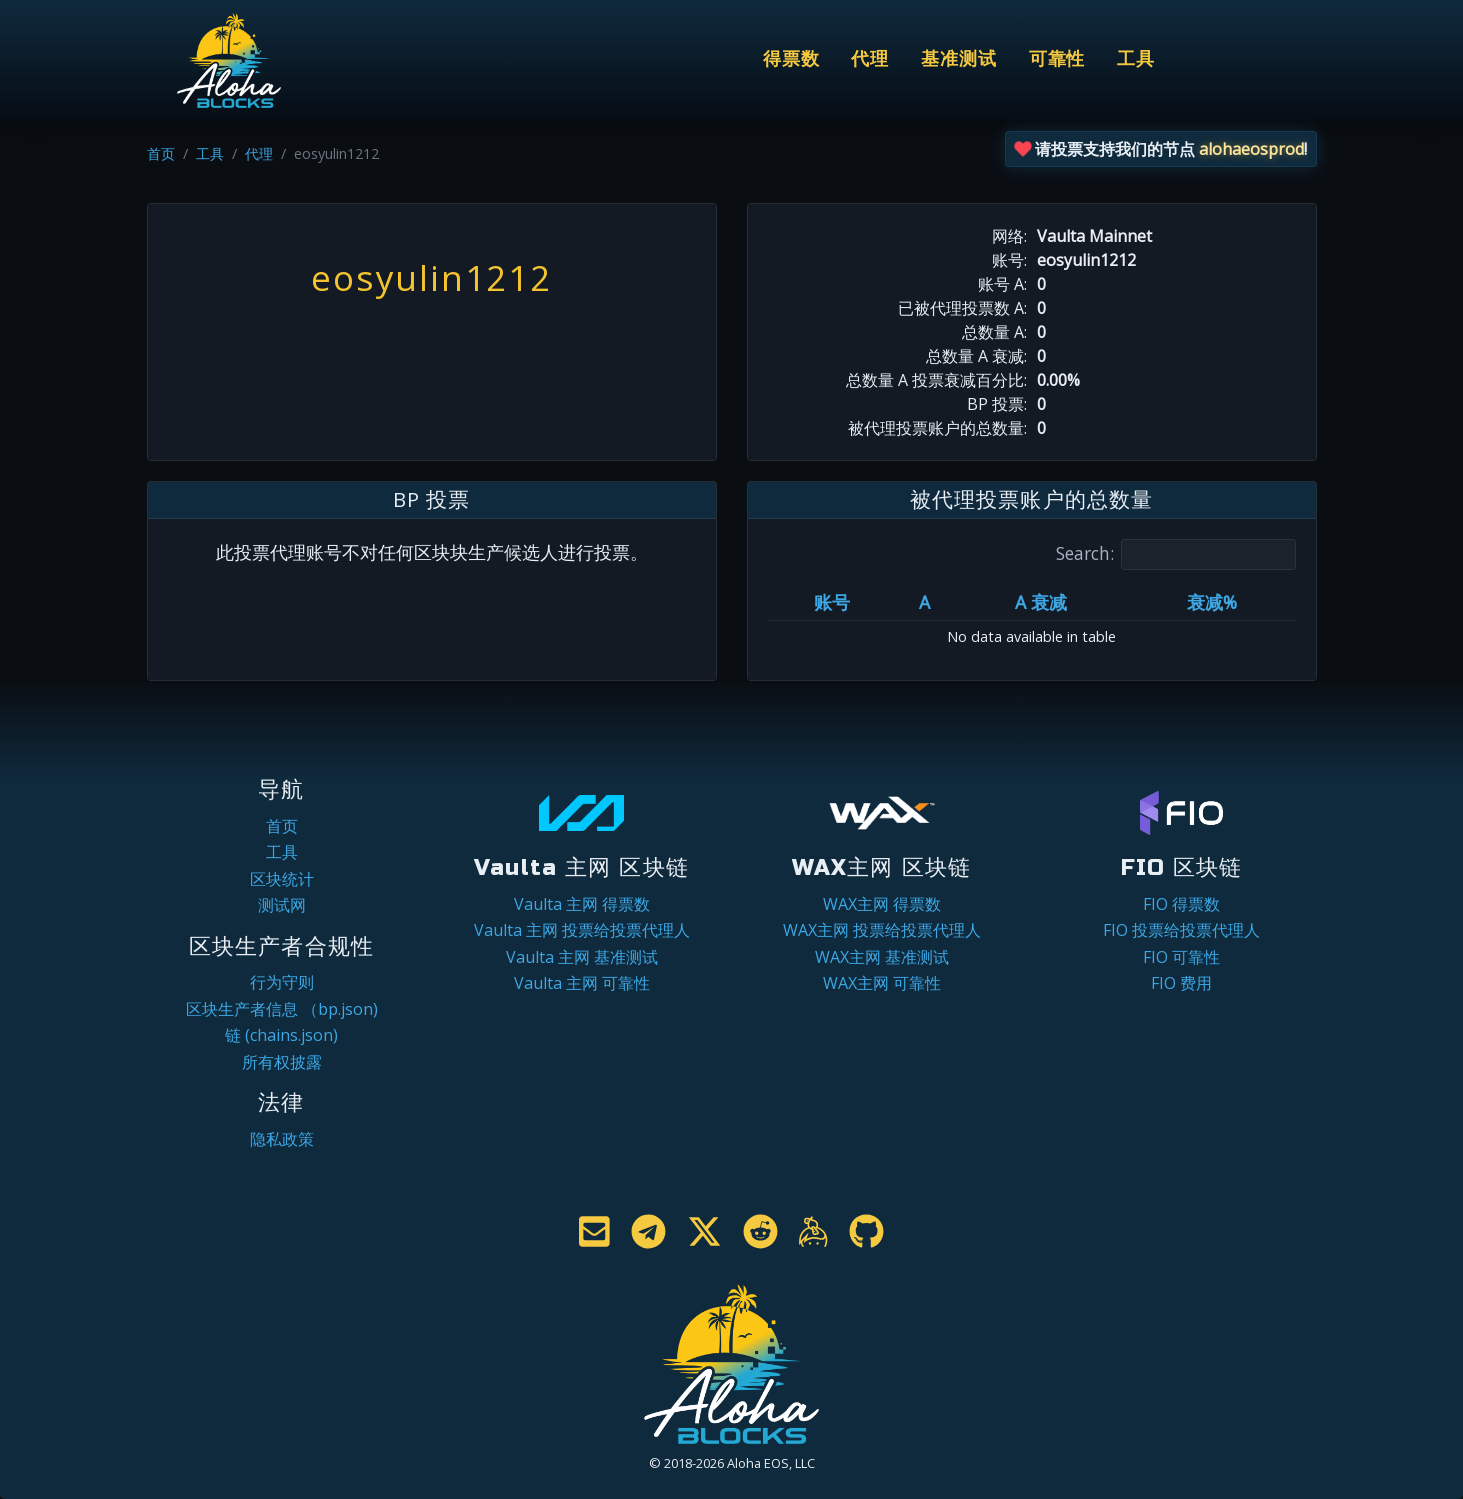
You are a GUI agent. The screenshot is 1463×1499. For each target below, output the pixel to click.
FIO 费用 (1181, 983)
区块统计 (282, 879)
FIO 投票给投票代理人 (1181, 930)
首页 (161, 153)
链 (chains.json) (281, 1035)
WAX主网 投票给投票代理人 (882, 930)
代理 (870, 59)
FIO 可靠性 (1181, 957)
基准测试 (959, 59)
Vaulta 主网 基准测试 (582, 957)
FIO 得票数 (1181, 904)
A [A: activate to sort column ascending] (924, 602)
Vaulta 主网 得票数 (582, 904)
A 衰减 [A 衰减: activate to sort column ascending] (1041, 602)
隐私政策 (282, 1139)
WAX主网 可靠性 (882, 983)
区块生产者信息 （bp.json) (282, 1009)
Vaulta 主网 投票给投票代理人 (582, 930)
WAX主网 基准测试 (882, 957)
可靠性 (1057, 59)
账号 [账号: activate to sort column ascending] (832, 602)
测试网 (282, 905)
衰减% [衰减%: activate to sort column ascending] (1212, 602)
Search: (1176, 554)
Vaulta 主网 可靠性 (582, 983)
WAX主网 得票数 (882, 904)
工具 (1136, 59)
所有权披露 (282, 1062)
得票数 (791, 59)
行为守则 (282, 982)
